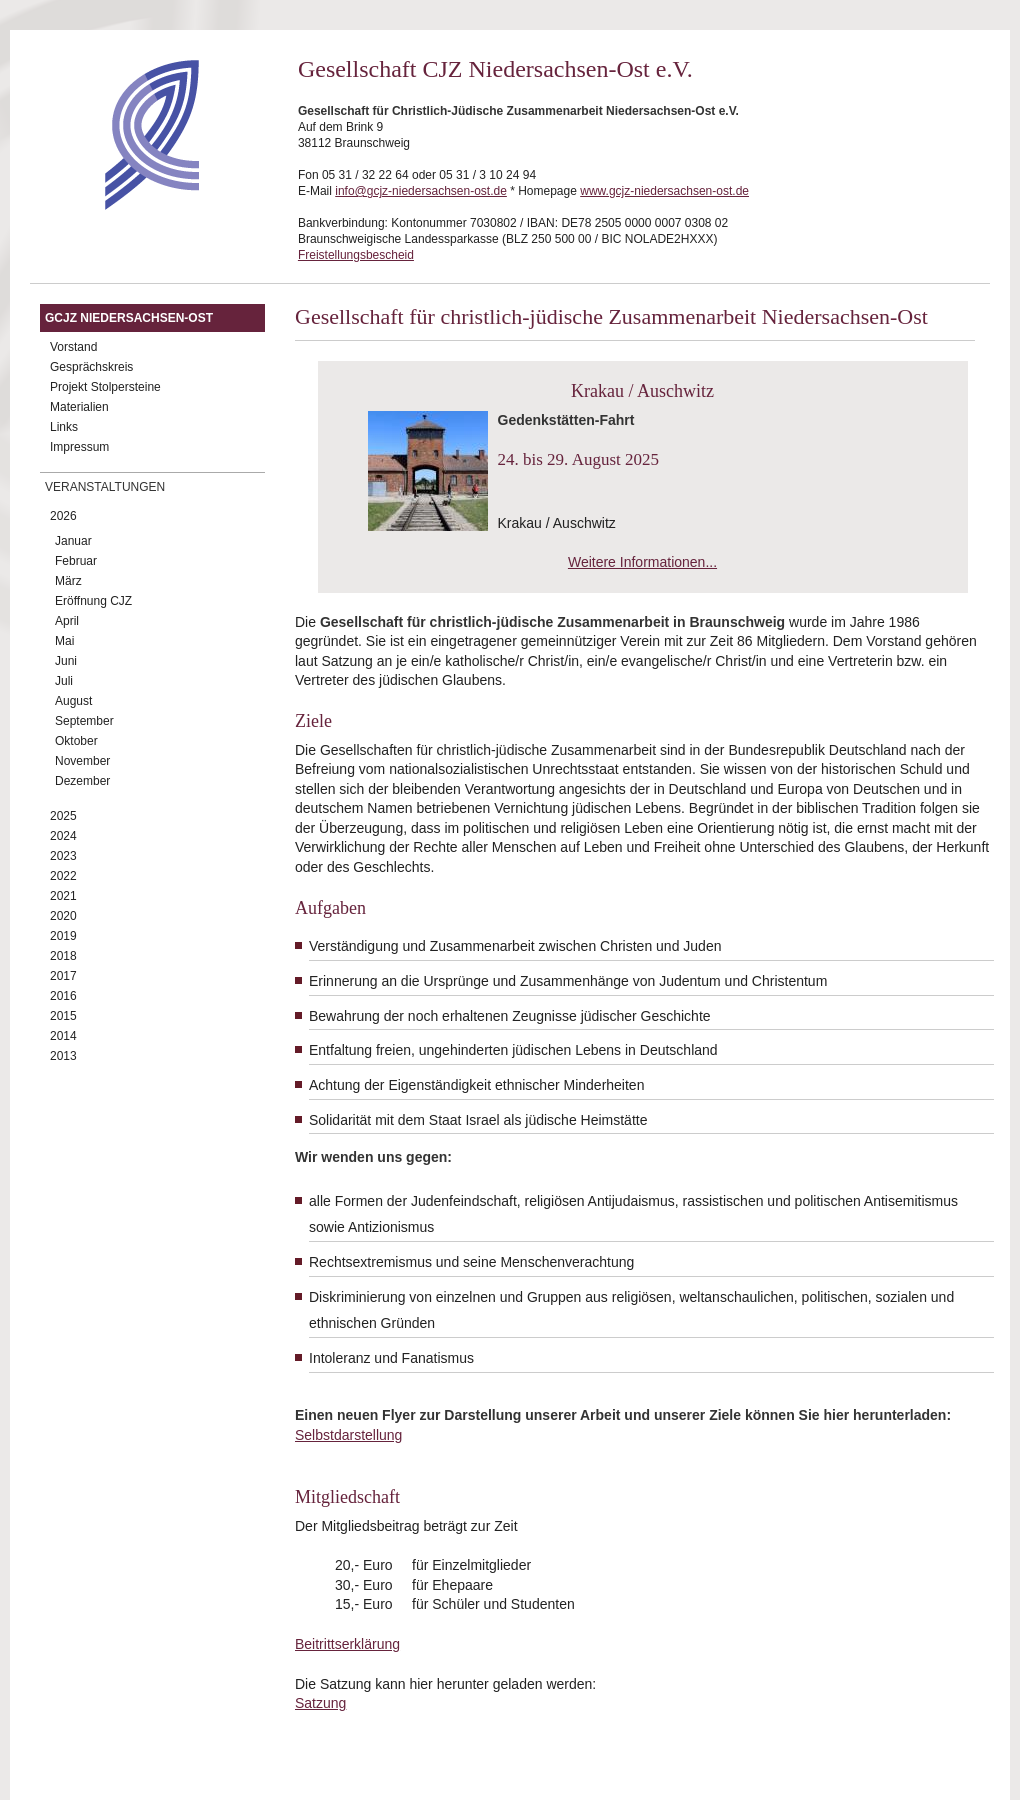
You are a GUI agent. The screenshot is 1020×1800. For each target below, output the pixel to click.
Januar (73, 541)
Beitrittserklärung (347, 1644)
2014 (63, 1036)
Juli (64, 681)
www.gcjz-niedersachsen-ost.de (664, 191)
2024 (63, 836)
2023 (63, 856)
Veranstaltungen (105, 487)
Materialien (79, 407)
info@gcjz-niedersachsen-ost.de (421, 191)
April (67, 621)
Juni (66, 661)
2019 (63, 936)
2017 (63, 976)
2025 (63, 816)
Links (64, 427)
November (82, 761)
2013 (63, 1056)
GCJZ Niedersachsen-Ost (129, 318)
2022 (63, 876)
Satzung (320, 1703)
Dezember (82, 781)
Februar (76, 561)
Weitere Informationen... (642, 562)
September (84, 721)
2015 (63, 1016)
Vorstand (73, 347)
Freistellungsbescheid (356, 255)
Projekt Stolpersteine (105, 387)
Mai (64, 641)
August (73, 701)
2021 (63, 896)
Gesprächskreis (91, 367)
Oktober (76, 741)
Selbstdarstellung (348, 1435)
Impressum (79, 447)
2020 (63, 916)
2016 (63, 996)
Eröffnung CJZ (93, 601)
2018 (63, 956)
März (68, 581)
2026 (63, 516)
